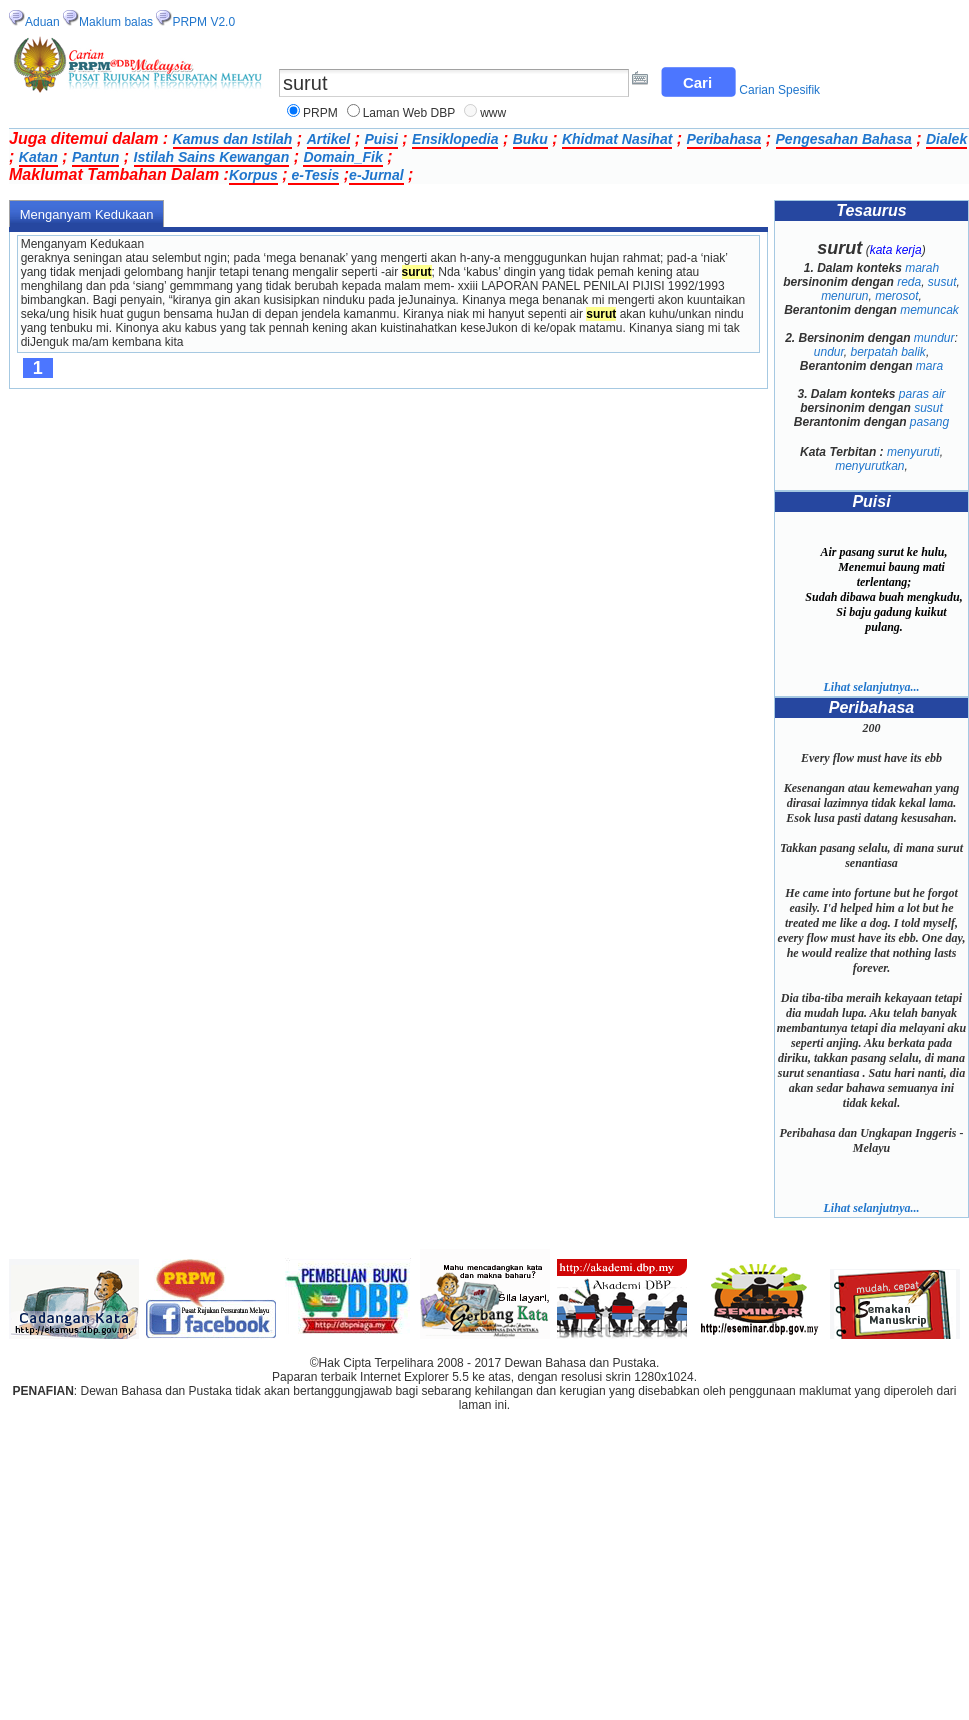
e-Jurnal (376, 175)
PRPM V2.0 (203, 22)
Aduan (42, 22)
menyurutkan (869, 466)
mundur (934, 338)
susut (942, 282)
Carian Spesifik (779, 90)
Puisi (380, 139)
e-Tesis (314, 175)
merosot (896, 296)
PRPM (320, 113)
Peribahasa (724, 139)
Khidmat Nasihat (617, 139)
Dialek (946, 139)
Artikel (329, 139)
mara (929, 366)
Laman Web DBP (409, 113)
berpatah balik (887, 352)
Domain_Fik (342, 157)
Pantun (95, 157)
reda (909, 282)
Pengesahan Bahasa (844, 139)
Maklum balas (116, 22)
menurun (844, 296)
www (493, 113)
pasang (929, 422)
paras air (922, 394)
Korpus (253, 175)
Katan (38, 157)
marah (922, 268)
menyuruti (913, 452)
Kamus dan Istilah (233, 139)
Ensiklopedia (455, 139)
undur (829, 352)
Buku (530, 139)
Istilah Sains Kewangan (212, 157)
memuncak (929, 310)
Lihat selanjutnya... (871, 687)
